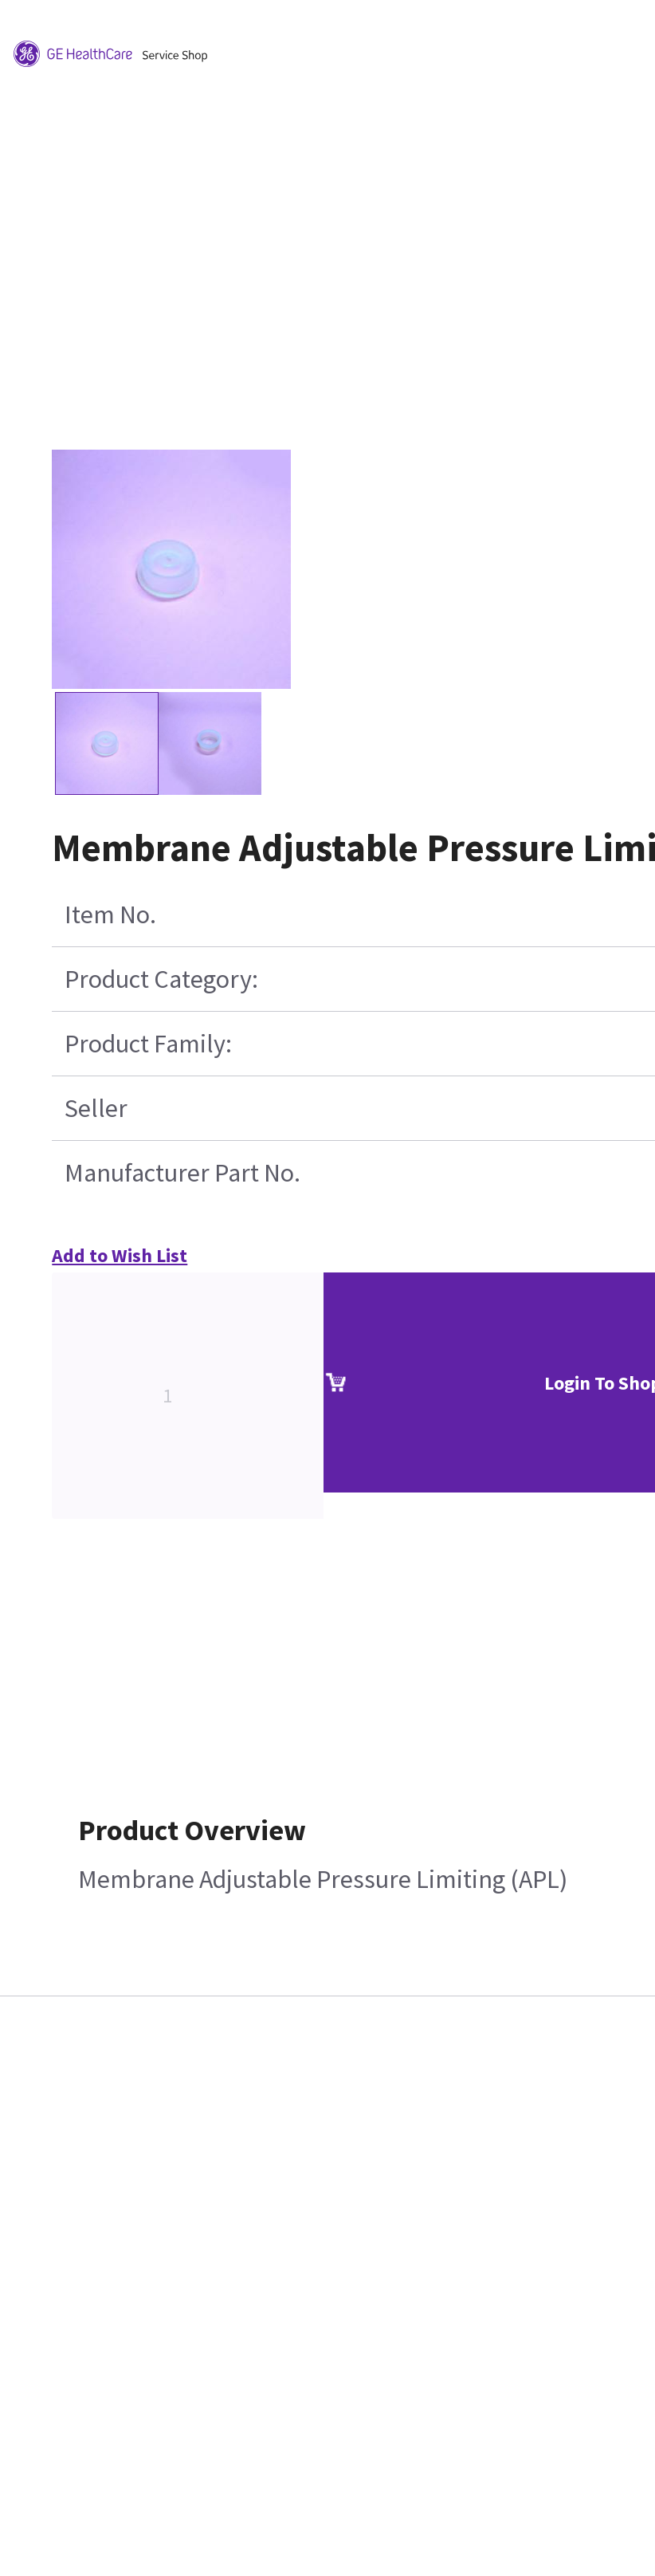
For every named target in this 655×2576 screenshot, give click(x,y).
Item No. (110, 914)
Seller (96, 1108)
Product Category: (161, 979)
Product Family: (148, 1044)
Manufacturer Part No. (182, 1173)
